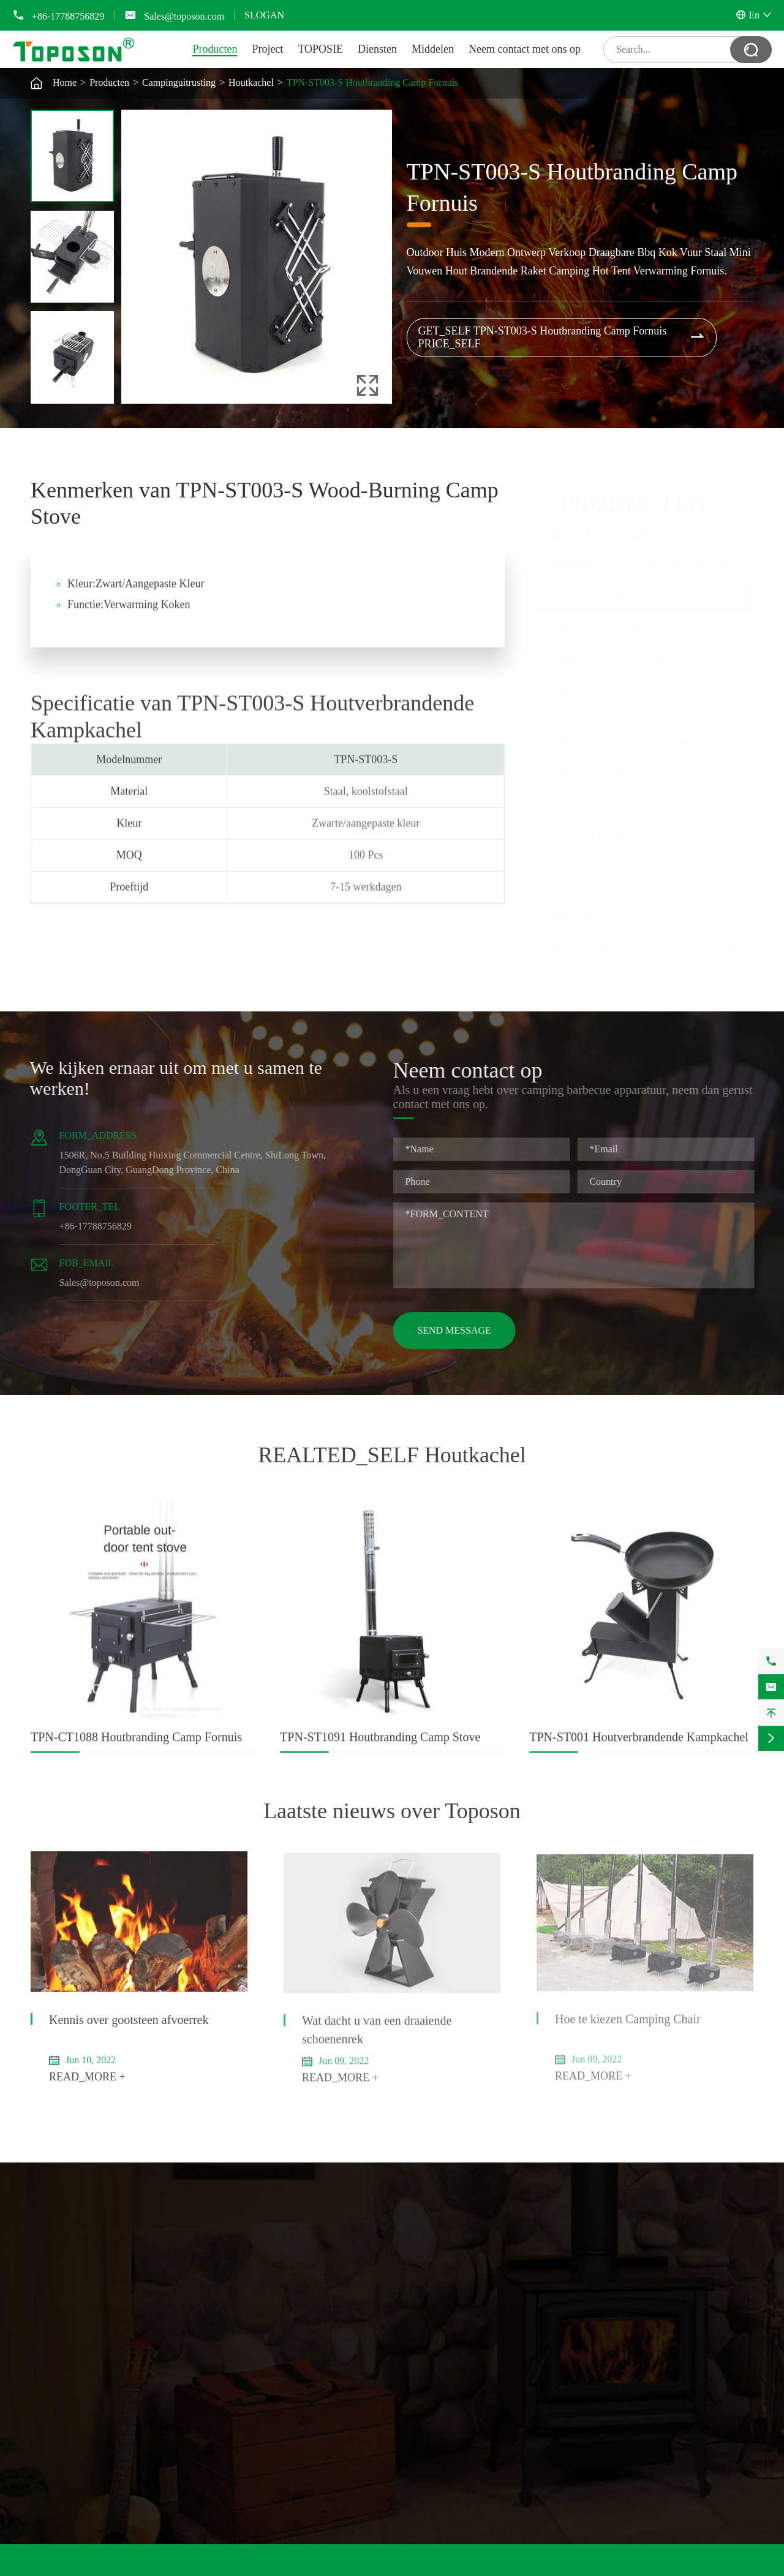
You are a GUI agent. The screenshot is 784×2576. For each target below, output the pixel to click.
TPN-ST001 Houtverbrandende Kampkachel (638, 1747)
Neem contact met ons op (525, 49)
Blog (417, 2334)
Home (65, 82)
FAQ (417, 2310)
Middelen (433, 49)
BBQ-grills (574, 906)
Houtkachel (251, 82)
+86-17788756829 (68, 16)
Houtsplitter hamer (67, 2343)
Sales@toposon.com (184, 16)
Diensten (377, 49)
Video (419, 2322)
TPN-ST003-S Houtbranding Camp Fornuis (372, 82)
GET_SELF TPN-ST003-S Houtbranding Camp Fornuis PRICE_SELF (561, 337)
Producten (214, 49)
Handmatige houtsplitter (78, 2331)
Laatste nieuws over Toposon (392, 1811)
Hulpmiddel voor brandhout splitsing (637, 552)
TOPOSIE (320, 49)
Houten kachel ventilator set (616, 522)
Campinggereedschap (606, 614)
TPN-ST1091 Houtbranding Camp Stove (648, 872)
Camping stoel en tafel (608, 647)
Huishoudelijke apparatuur (612, 937)
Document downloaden (453, 2297)
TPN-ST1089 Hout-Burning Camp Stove (648, 823)
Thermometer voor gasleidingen (93, 2273)
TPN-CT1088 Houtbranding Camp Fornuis (136, 1747)
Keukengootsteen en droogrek (89, 2414)
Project (267, 49)
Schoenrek (51, 2402)
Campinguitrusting (179, 82)
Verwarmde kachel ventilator (87, 2261)
